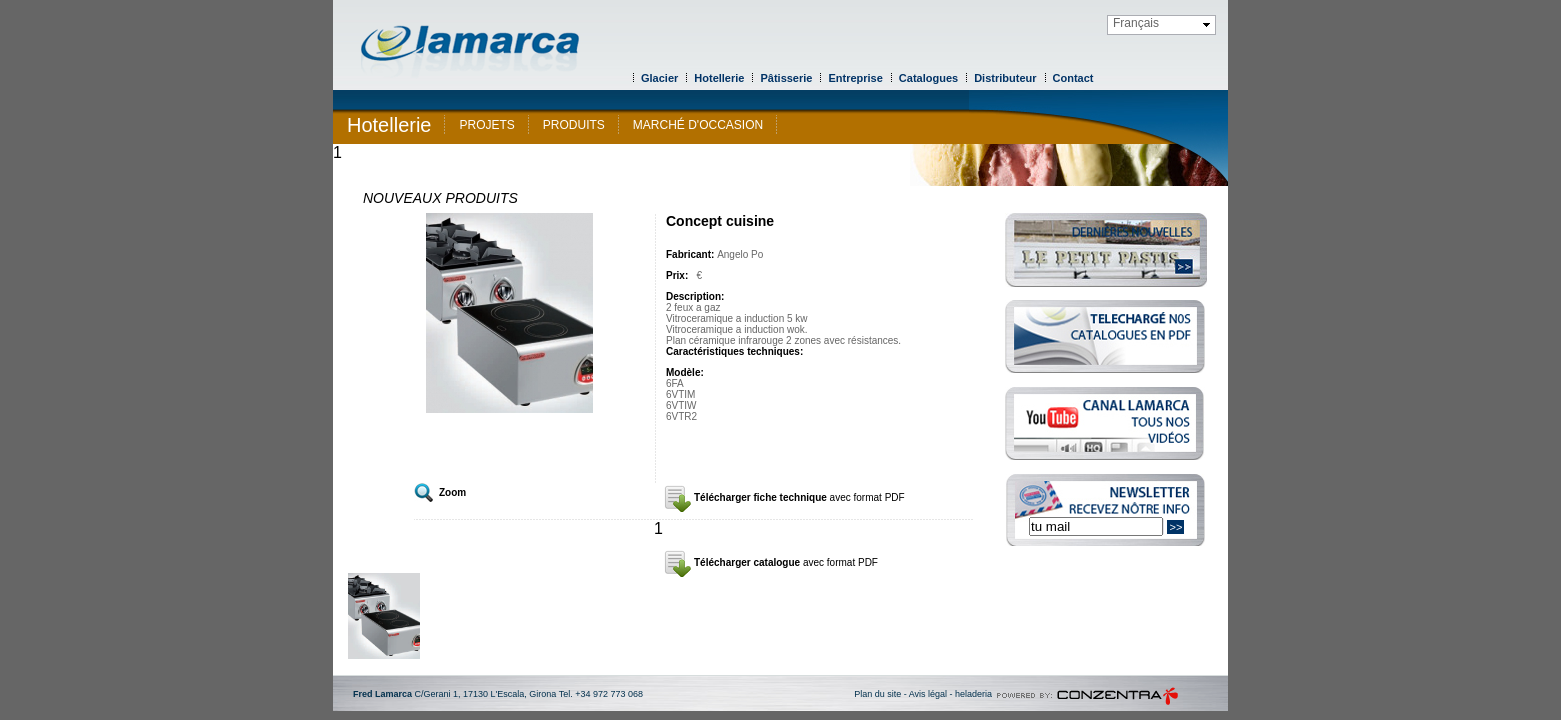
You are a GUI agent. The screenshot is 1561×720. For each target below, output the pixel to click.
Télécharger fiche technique (799, 497)
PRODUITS (574, 125)
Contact (1073, 78)
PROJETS (486, 125)
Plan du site (877, 694)
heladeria (973, 694)
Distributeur (1005, 78)
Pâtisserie (786, 78)
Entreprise (855, 78)
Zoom (452, 492)
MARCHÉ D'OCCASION (698, 125)
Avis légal (928, 694)
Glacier (659, 78)
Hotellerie (719, 78)
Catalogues (928, 78)
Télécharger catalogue (786, 562)
